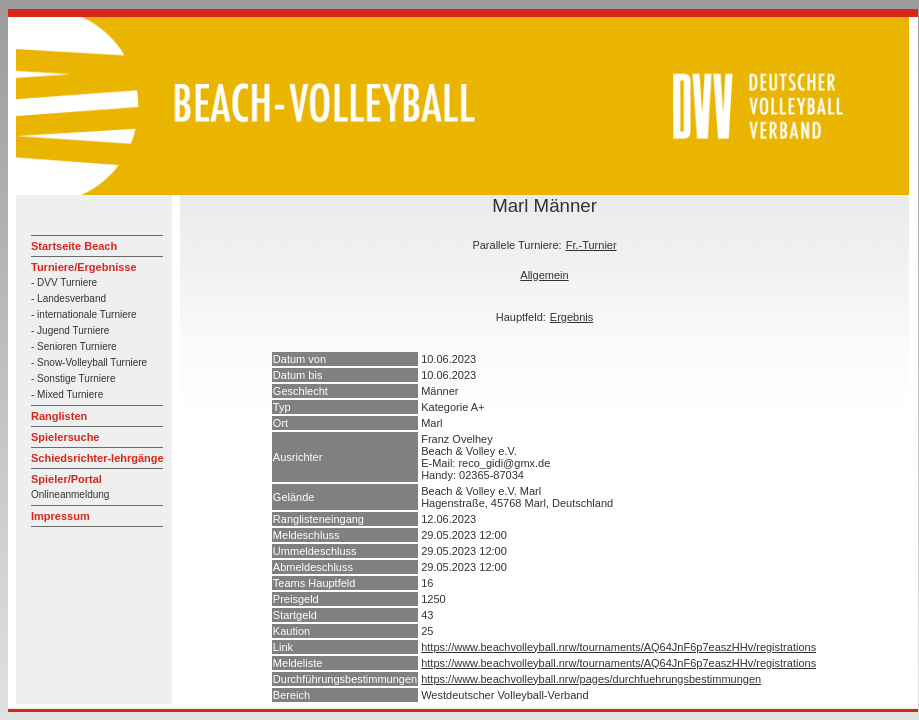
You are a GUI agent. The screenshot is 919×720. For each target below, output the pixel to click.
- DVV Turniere (64, 282)
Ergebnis (571, 317)
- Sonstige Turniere (73, 378)
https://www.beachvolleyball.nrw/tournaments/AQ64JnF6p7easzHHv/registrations (618, 647)
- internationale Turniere (84, 314)
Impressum (60, 516)
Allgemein (544, 275)
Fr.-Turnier (591, 245)
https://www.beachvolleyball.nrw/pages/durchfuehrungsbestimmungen (591, 679)
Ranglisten (59, 416)
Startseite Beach (74, 246)
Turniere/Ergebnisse (84, 267)
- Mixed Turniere (67, 394)
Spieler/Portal (66, 479)
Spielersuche (65, 437)
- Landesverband (68, 298)
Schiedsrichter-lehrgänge (97, 458)
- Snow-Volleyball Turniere (89, 362)
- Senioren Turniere (74, 346)
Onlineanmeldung (70, 494)
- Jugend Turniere (70, 330)
